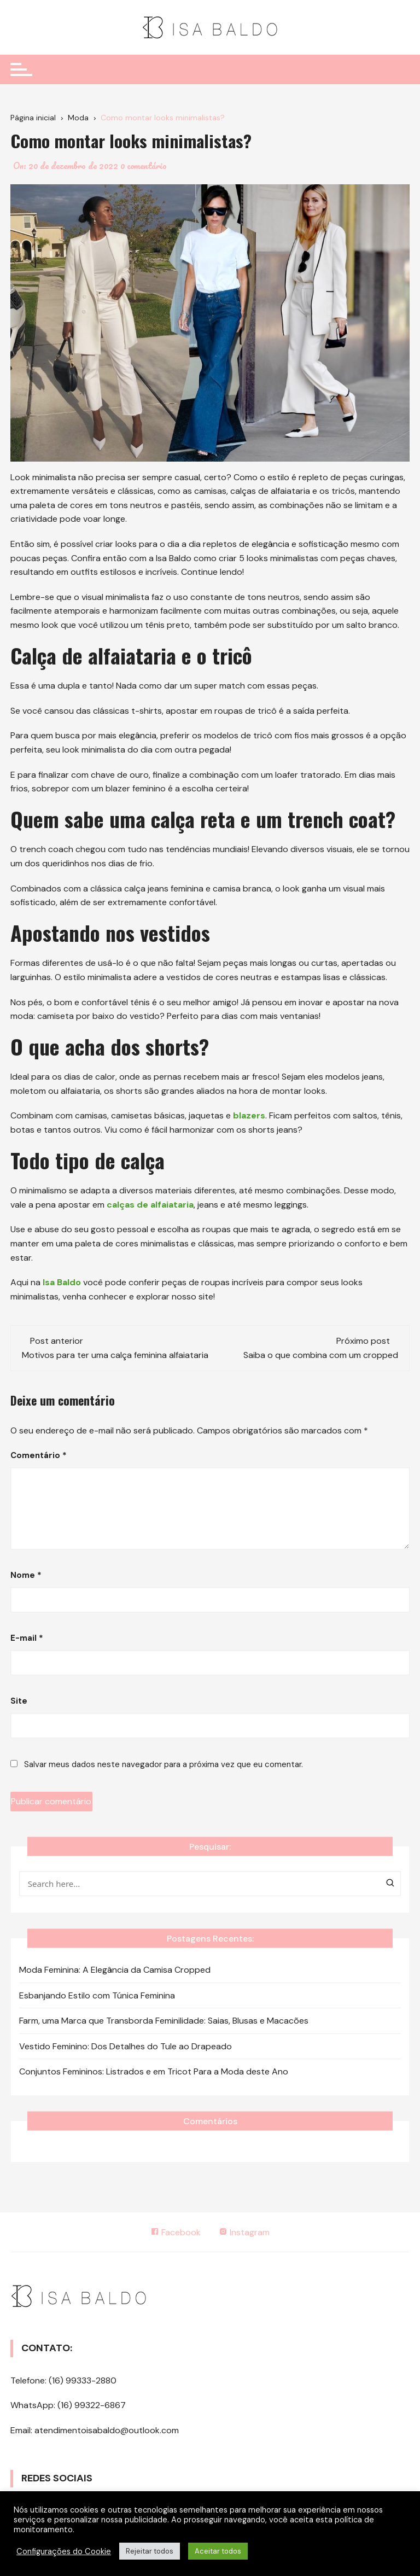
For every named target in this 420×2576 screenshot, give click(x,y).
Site (18, 1700)
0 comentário (143, 165)
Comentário (38, 1455)
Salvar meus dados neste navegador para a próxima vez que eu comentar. (163, 1764)
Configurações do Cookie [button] (63, 2551)
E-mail (26, 1638)
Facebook (175, 2232)
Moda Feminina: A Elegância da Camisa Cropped (115, 1969)
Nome (26, 1575)
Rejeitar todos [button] (149, 2551)
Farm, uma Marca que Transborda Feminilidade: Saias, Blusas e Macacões (163, 2020)
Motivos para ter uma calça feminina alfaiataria (115, 1355)
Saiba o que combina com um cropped (320, 1355)
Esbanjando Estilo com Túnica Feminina (97, 1995)
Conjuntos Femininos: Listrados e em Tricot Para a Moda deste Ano (153, 2071)
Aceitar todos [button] (218, 2551)
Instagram (244, 2232)
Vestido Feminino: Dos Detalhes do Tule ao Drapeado (125, 2046)
